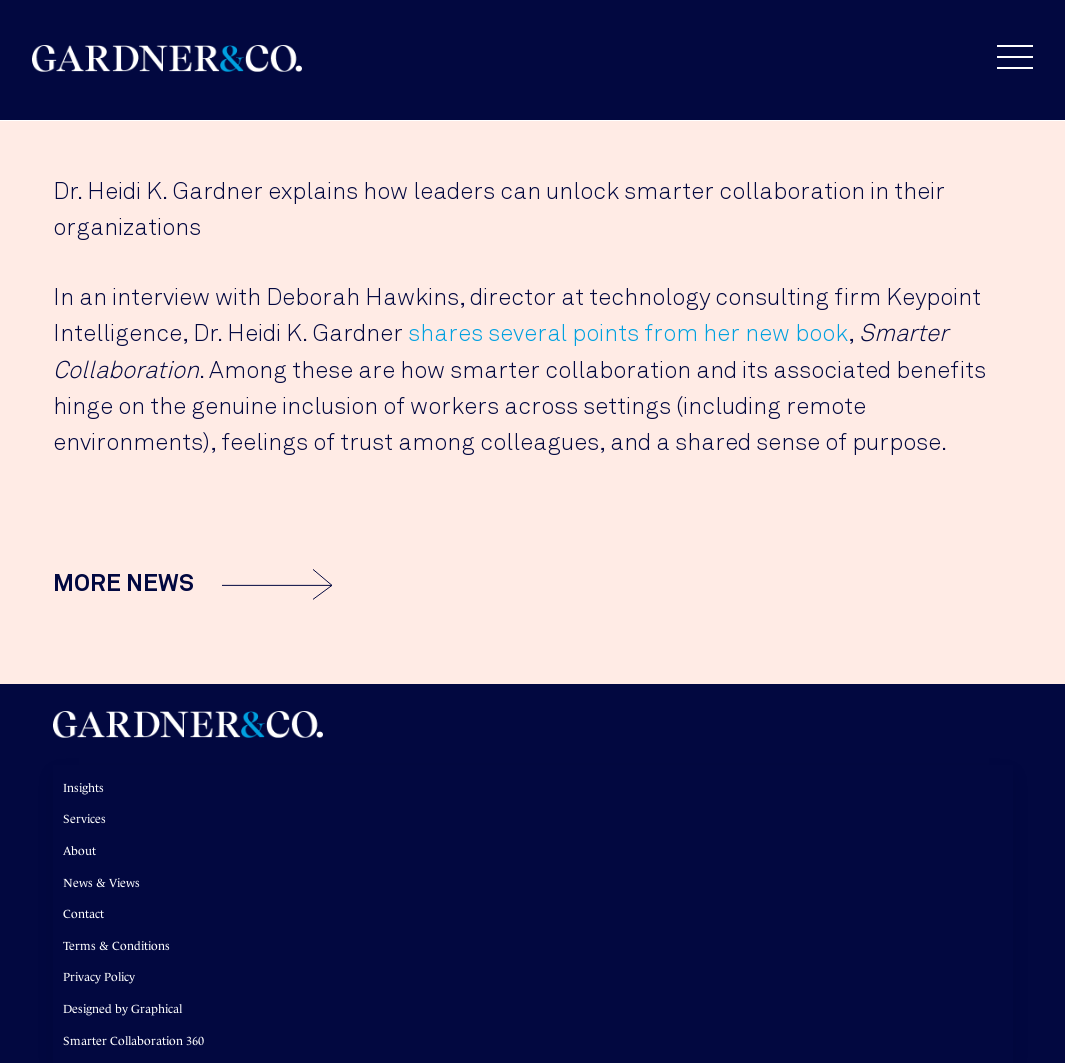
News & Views (101, 883)
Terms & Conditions (116, 946)
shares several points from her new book (628, 334)
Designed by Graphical (122, 1009)
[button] (1005, 57)
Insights (83, 788)
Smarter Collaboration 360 (133, 1041)
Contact (83, 914)
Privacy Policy (99, 977)
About (79, 851)
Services (84, 819)
